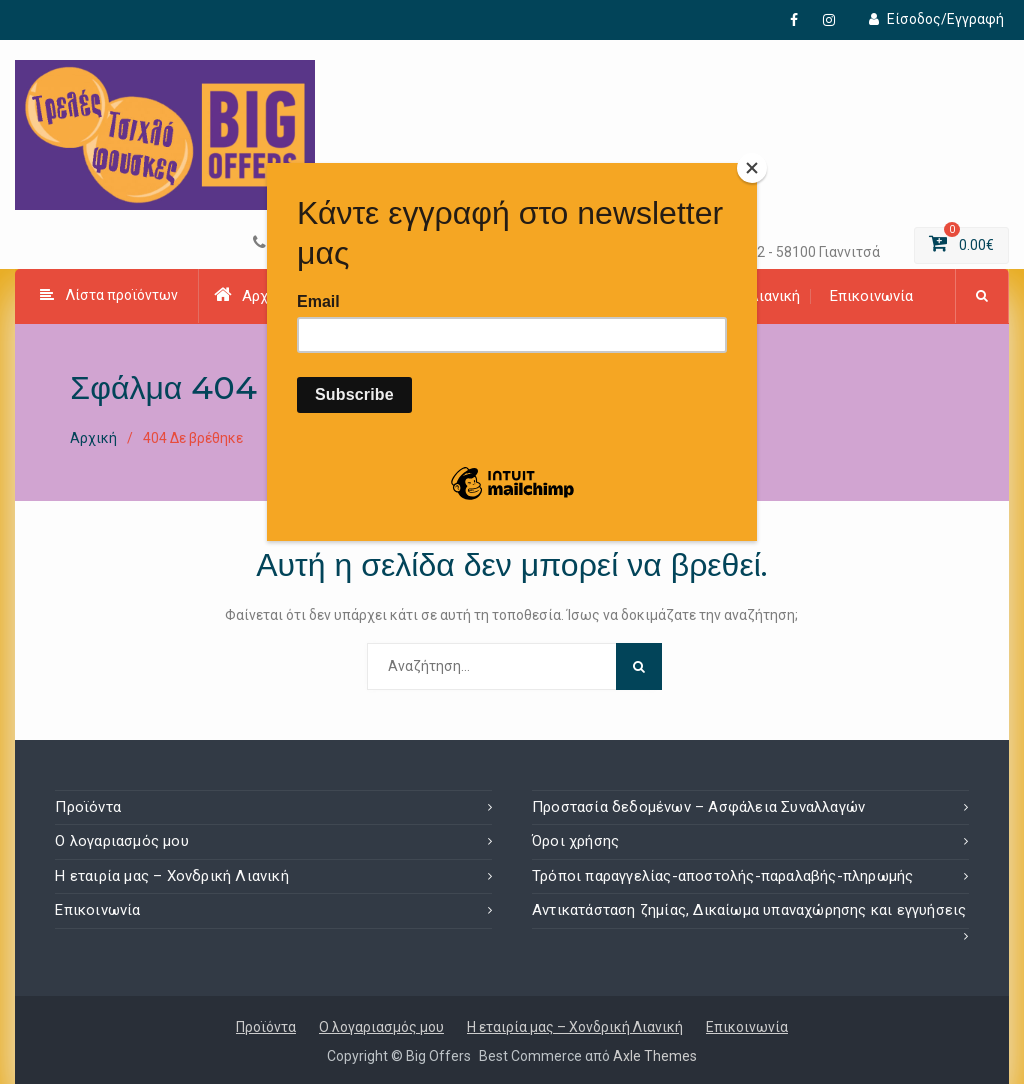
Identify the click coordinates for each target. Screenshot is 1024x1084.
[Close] (752, 168)
